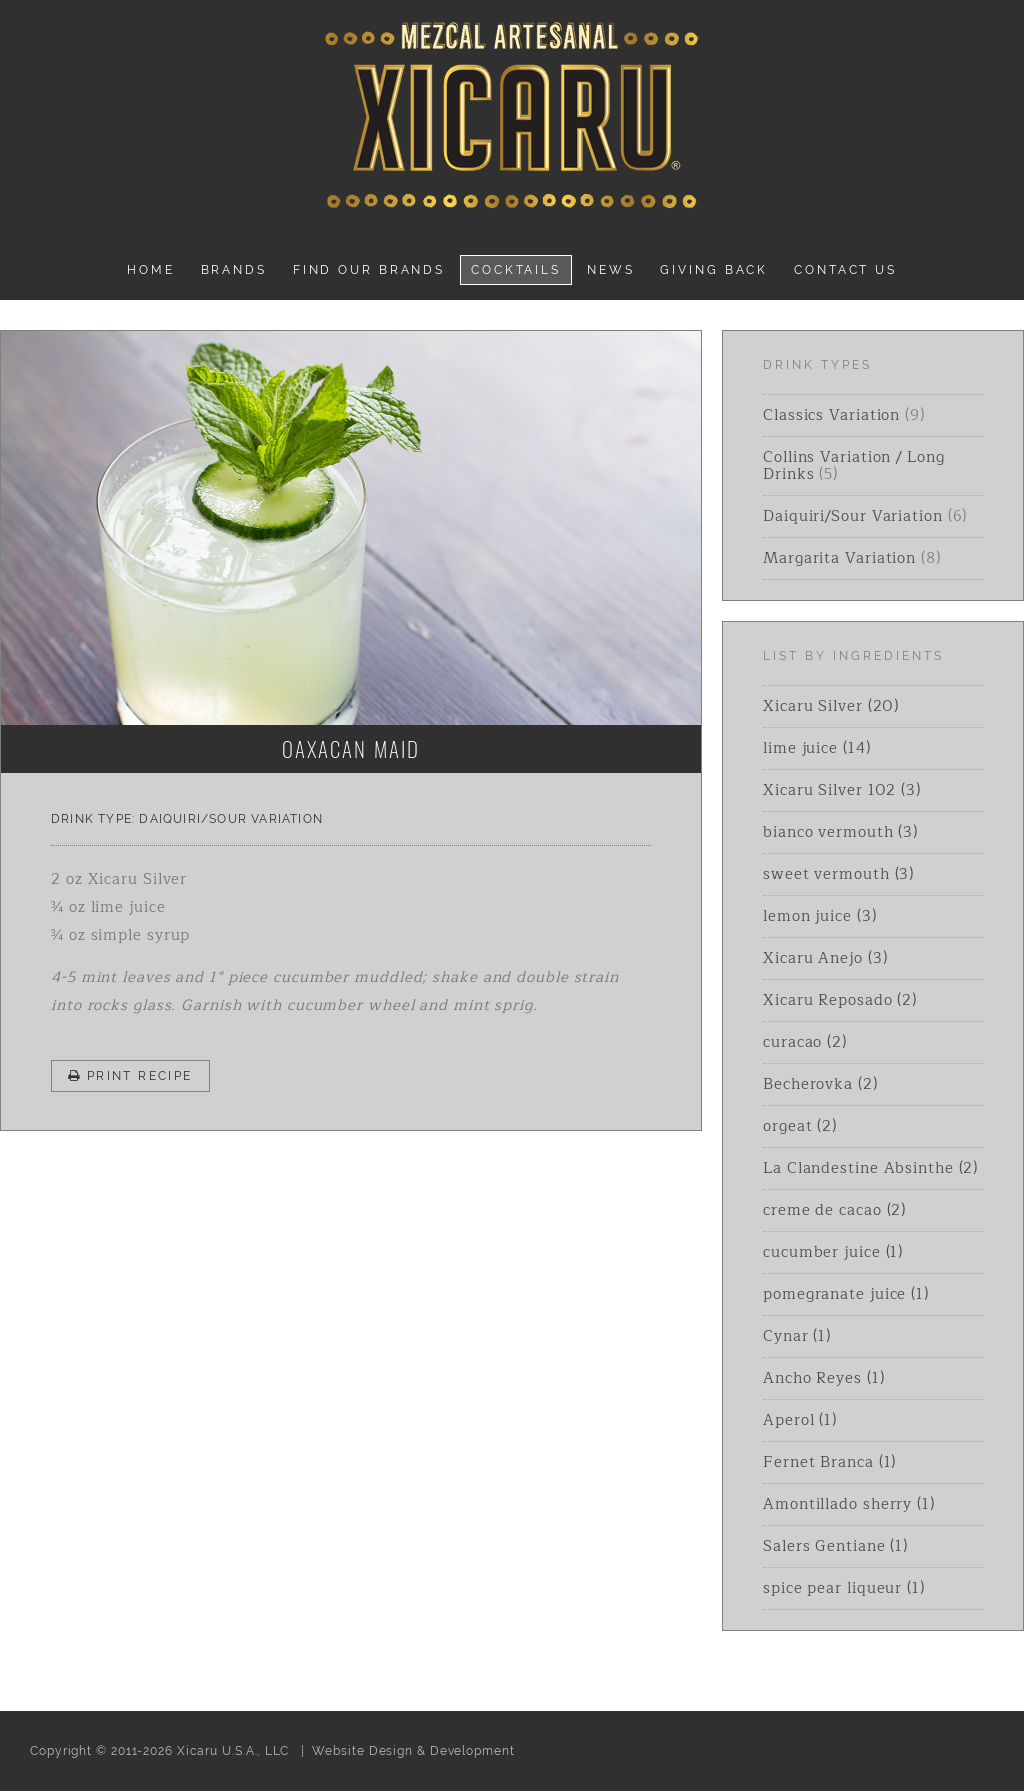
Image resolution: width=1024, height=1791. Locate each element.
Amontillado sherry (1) (849, 1504)
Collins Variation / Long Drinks (854, 466)
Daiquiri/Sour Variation (231, 819)
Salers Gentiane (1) (835, 1546)
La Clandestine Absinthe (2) (870, 1168)
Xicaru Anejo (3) (825, 958)
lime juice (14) (817, 748)
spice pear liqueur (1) (844, 1588)
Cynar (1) (797, 1336)
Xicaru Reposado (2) (840, 1000)
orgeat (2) (800, 1126)
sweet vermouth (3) (838, 874)
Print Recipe (130, 1076)
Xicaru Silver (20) (831, 706)
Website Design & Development (413, 1751)
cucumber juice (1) (833, 1252)
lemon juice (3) (820, 916)
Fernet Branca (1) (829, 1462)
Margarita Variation (839, 558)
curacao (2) (805, 1042)
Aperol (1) (800, 1420)
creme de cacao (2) (834, 1210)
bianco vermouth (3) (840, 832)
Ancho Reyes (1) (824, 1378)
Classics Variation (831, 415)
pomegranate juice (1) (846, 1294)
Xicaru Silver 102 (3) (842, 790)
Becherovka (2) (820, 1084)
